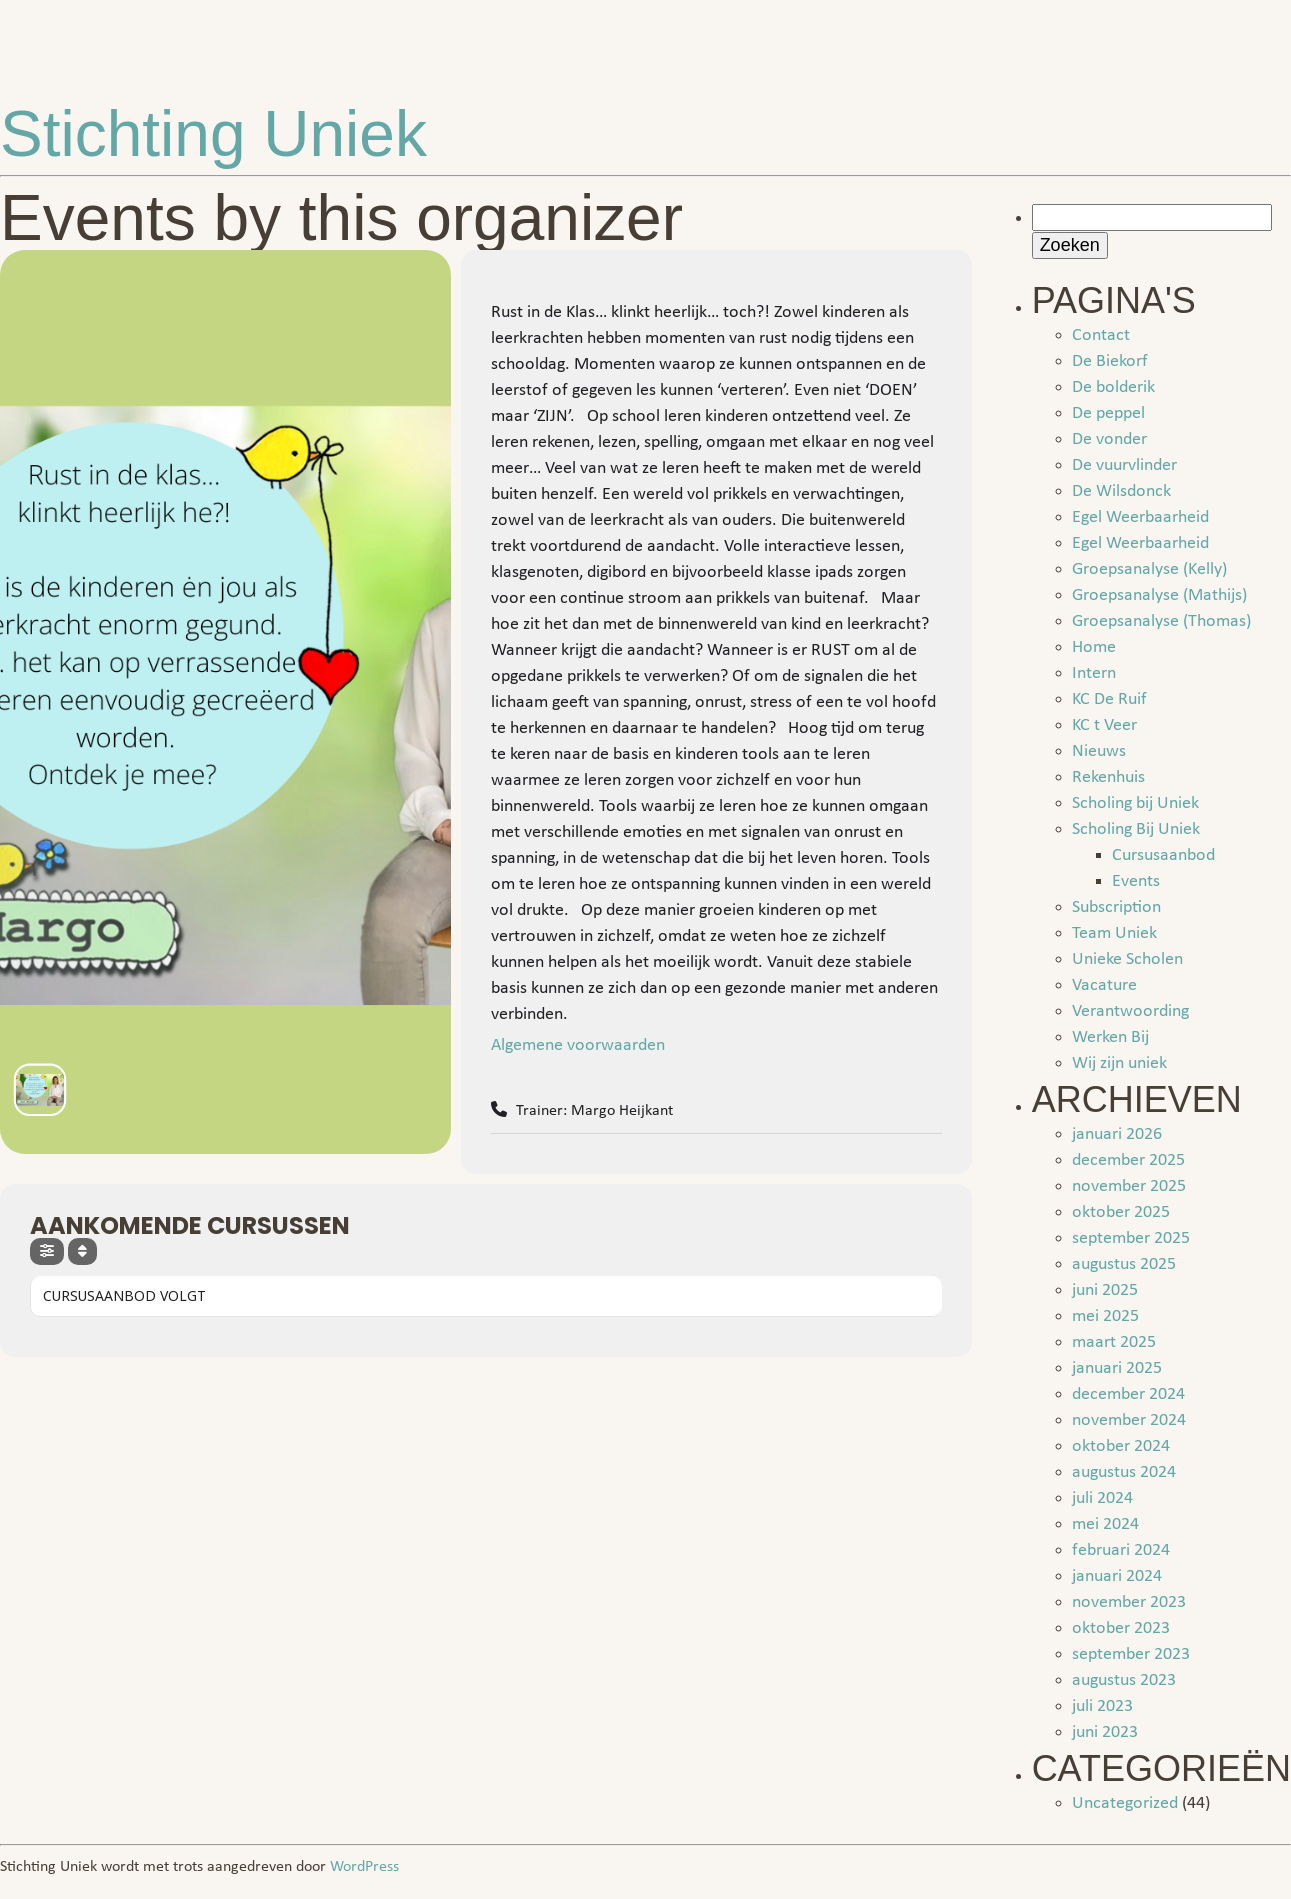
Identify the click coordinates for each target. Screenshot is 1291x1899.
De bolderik (1113, 387)
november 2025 (1129, 1186)
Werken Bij (1110, 1037)
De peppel (1108, 413)
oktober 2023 (1121, 1628)
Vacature (1104, 985)
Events (1136, 881)
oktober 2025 (1121, 1212)
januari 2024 (1117, 1576)
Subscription (1116, 907)
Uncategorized (1125, 1803)
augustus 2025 (1124, 1264)
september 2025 (1131, 1238)
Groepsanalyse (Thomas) (1161, 621)
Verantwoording (1130, 1011)
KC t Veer (1104, 725)
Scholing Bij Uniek (1136, 829)
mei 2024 (1105, 1524)
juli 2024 (1102, 1498)
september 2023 (1131, 1654)
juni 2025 (1105, 1290)
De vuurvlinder (1124, 465)
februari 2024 (1121, 1550)
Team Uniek (1114, 933)
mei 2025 (1105, 1316)
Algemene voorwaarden (578, 1045)
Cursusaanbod (1163, 855)
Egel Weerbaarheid (1140, 517)
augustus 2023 (1124, 1680)
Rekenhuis (1108, 777)
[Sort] (82, 1251)
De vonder (1109, 439)
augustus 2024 (1124, 1472)
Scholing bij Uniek (1135, 803)
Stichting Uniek (213, 134)
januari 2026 (1117, 1134)
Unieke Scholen (1127, 959)
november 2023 (1129, 1602)
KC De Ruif (1109, 699)
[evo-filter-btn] (47, 1251)
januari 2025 (1117, 1368)
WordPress (364, 1867)
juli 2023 (1102, 1706)
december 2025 (1128, 1160)
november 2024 (1129, 1420)
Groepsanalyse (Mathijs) (1159, 595)
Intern (1094, 673)
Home (1094, 647)
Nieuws (1099, 751)
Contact (1101, 335)
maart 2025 (1114, 1342)
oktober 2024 (1121, 1446)
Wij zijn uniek (1119, 1063)
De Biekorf (1110, 361)
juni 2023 (1105, 1732)
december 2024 (1128, 1394)
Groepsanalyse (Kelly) (1149, 569)
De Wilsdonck (1121, 491)
